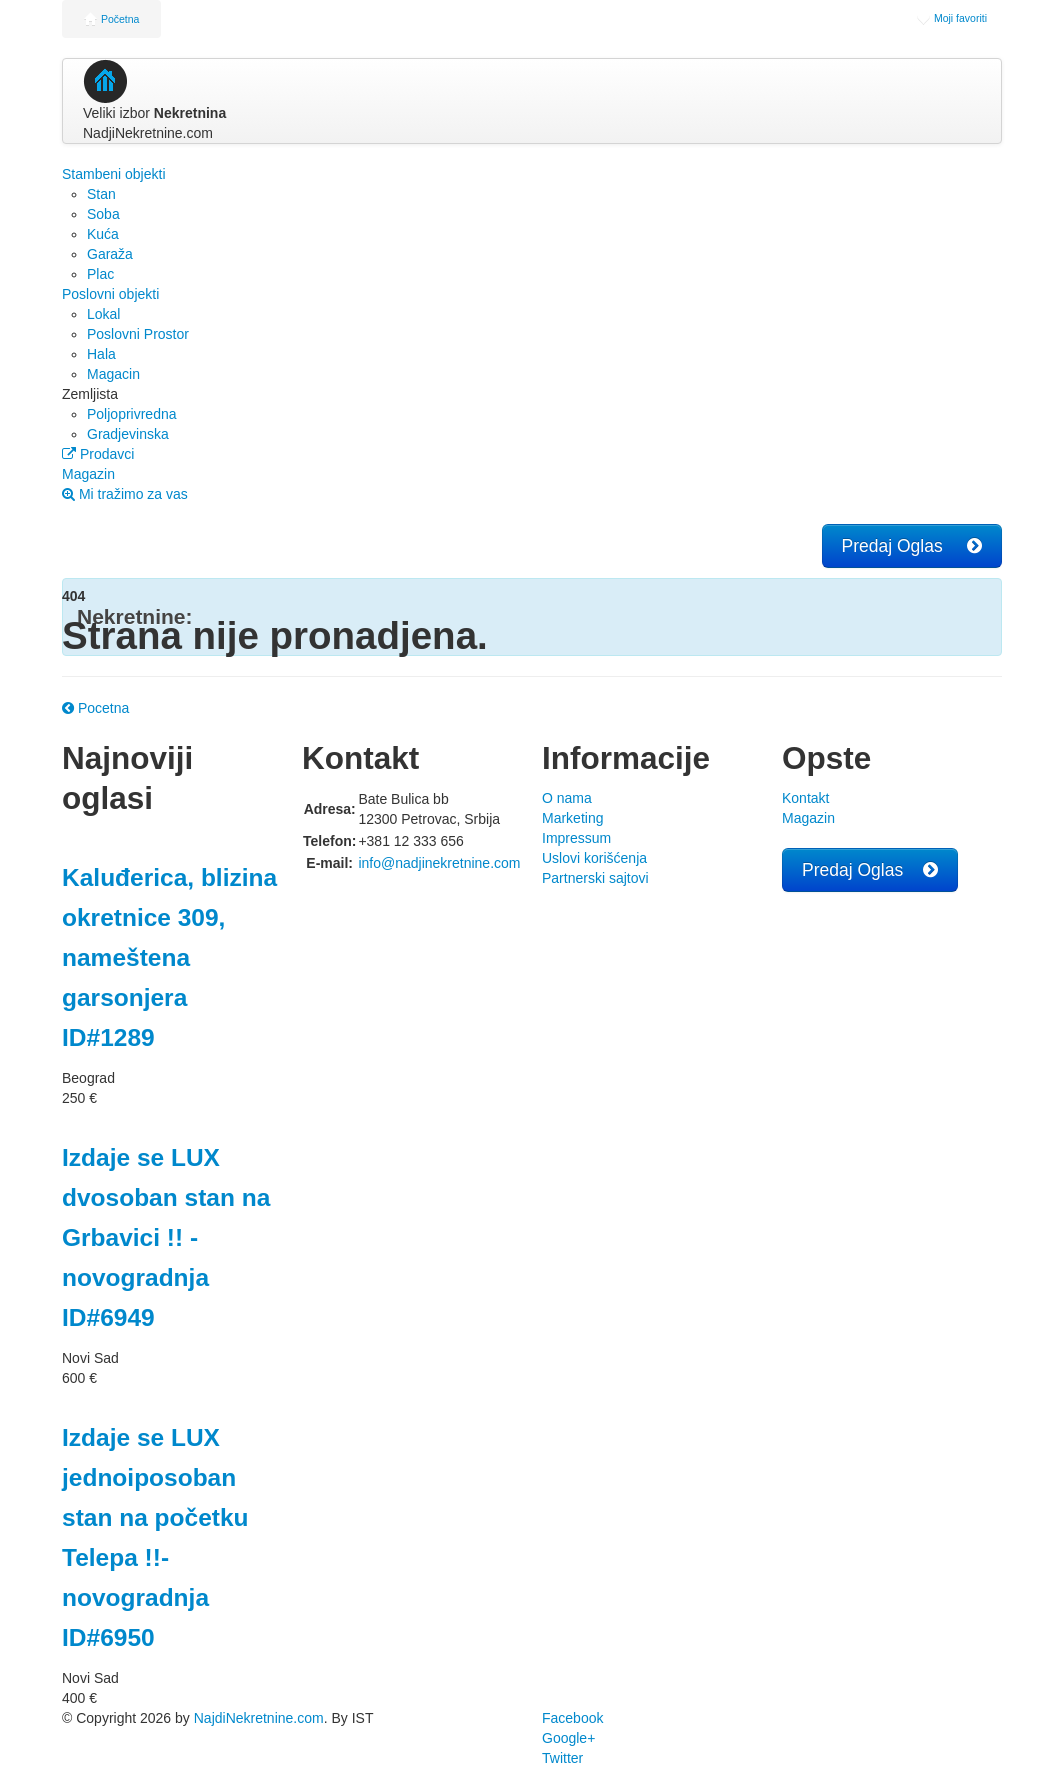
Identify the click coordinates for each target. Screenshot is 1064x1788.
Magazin (88, 474)
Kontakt (805, 798)
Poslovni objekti (110, 294)
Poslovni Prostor (138, 334)
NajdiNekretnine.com (259, 1718)
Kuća (103, 234)
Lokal (103, 314)
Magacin (113, 374)
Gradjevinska (128, 434)
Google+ (568, 1738)
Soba (103, 214)
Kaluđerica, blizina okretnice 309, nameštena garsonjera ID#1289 (169, 957)
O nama (567, 798)
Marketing (572, 818)
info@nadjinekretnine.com (439, 863)
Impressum (576, 838)
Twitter (562, 1758)
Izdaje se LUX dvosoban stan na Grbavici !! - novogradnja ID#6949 (166, 1237)
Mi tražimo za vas (125, 494)
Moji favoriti (952, 18)
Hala (101, 354)
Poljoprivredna (132, 414)
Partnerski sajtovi (595, 878)
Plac (100, 274)
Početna (111, 19)
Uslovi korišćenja (594, 858)
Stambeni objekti (114, 174)
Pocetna (95, 708)
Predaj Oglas (912, 546)
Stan (101, 194)
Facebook (572, 1718)
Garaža (110, 254)
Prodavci (98, 454)
